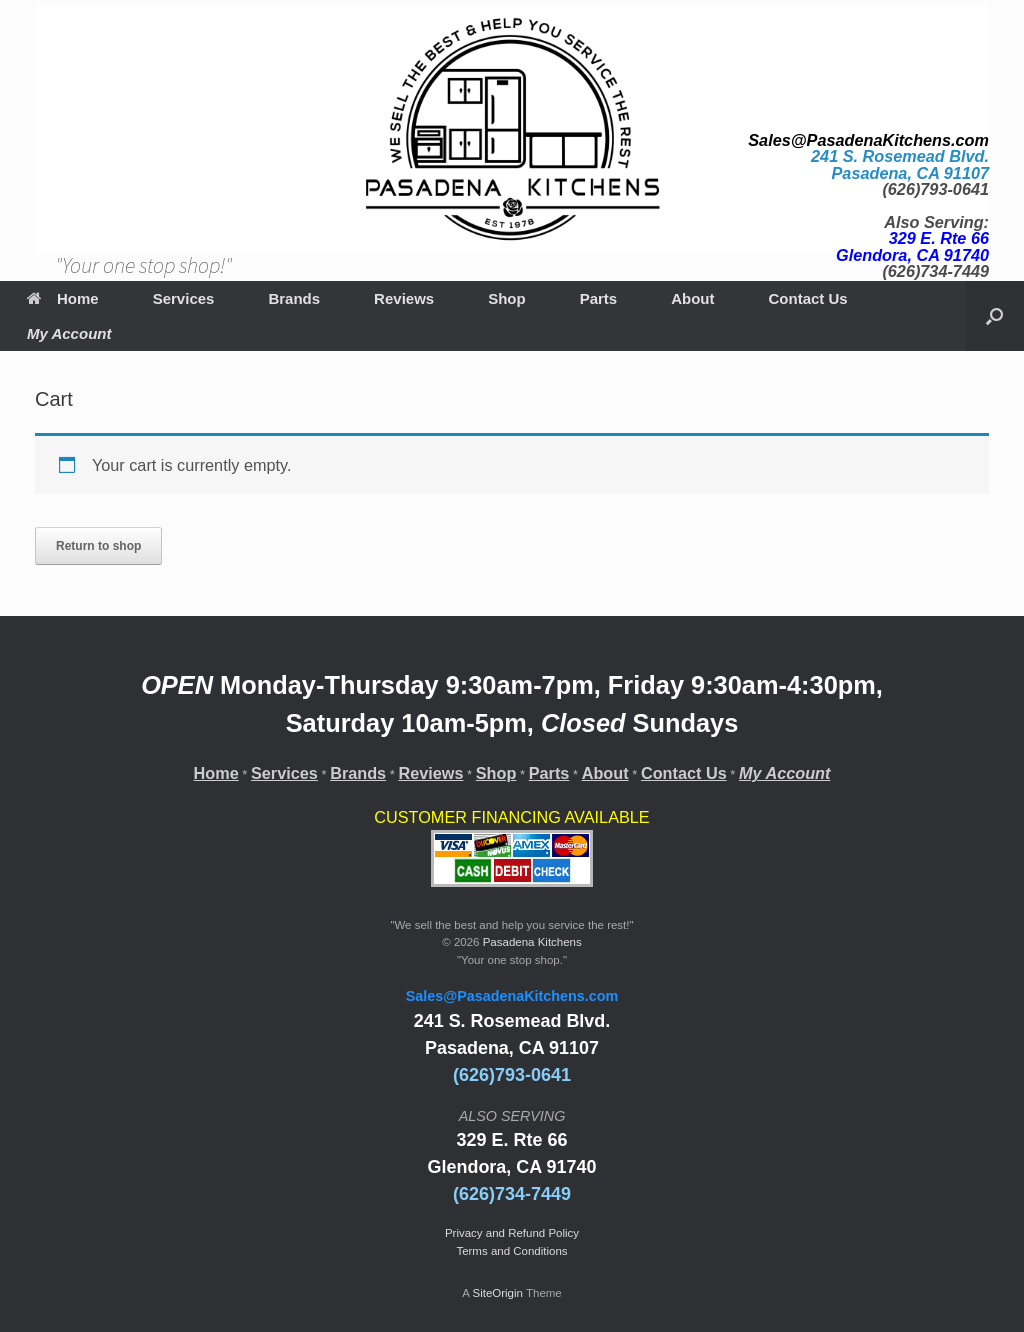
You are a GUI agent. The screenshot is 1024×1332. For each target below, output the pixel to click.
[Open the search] (994, 316)
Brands (294, 298)
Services (184, 298)
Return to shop (98, 546)
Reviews (404, 298)
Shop (507, 298)
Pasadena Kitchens (532, 942)
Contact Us (808, 298)
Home (63, 298)
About (692, 298)
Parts (599, 298)
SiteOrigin (497, 1293)
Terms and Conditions (511, 1251)
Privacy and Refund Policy (512, 1233)
